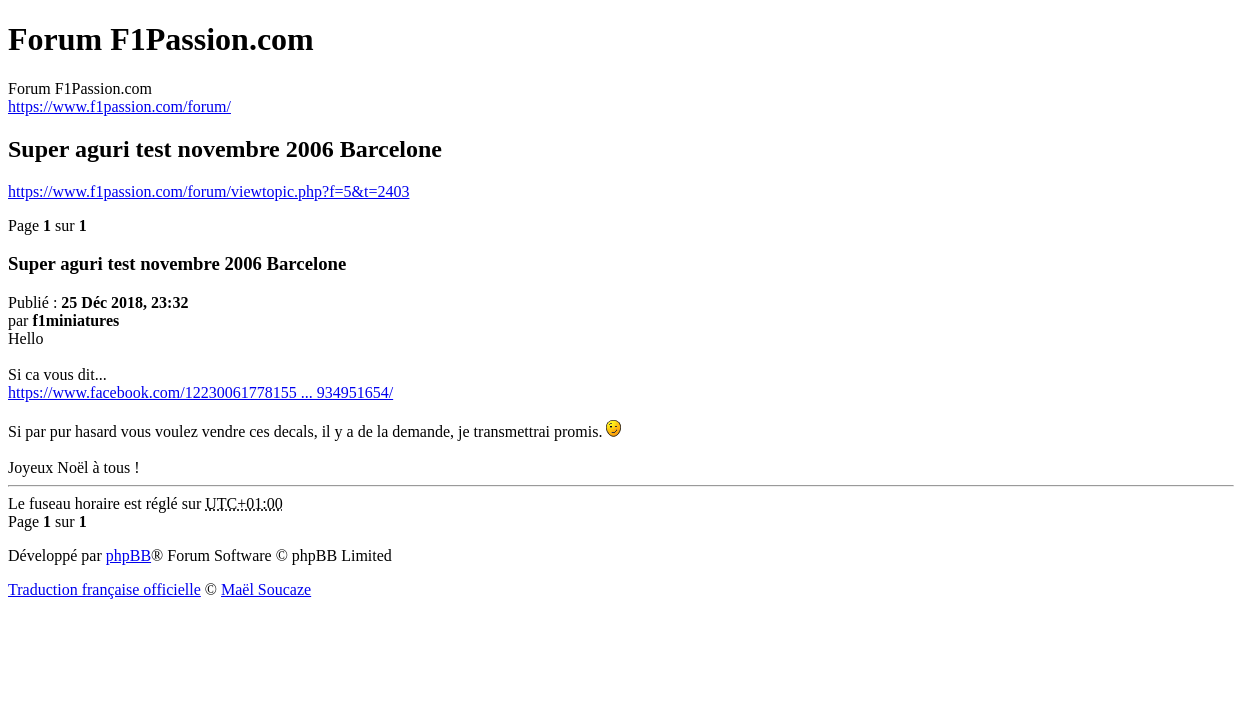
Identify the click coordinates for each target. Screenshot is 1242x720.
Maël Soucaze (266, 589)
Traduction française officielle (104, 589)
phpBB (128, 555)
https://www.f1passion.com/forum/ (119, 106)
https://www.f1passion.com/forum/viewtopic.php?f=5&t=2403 (208, 191)
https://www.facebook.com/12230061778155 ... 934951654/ (200, 392)
